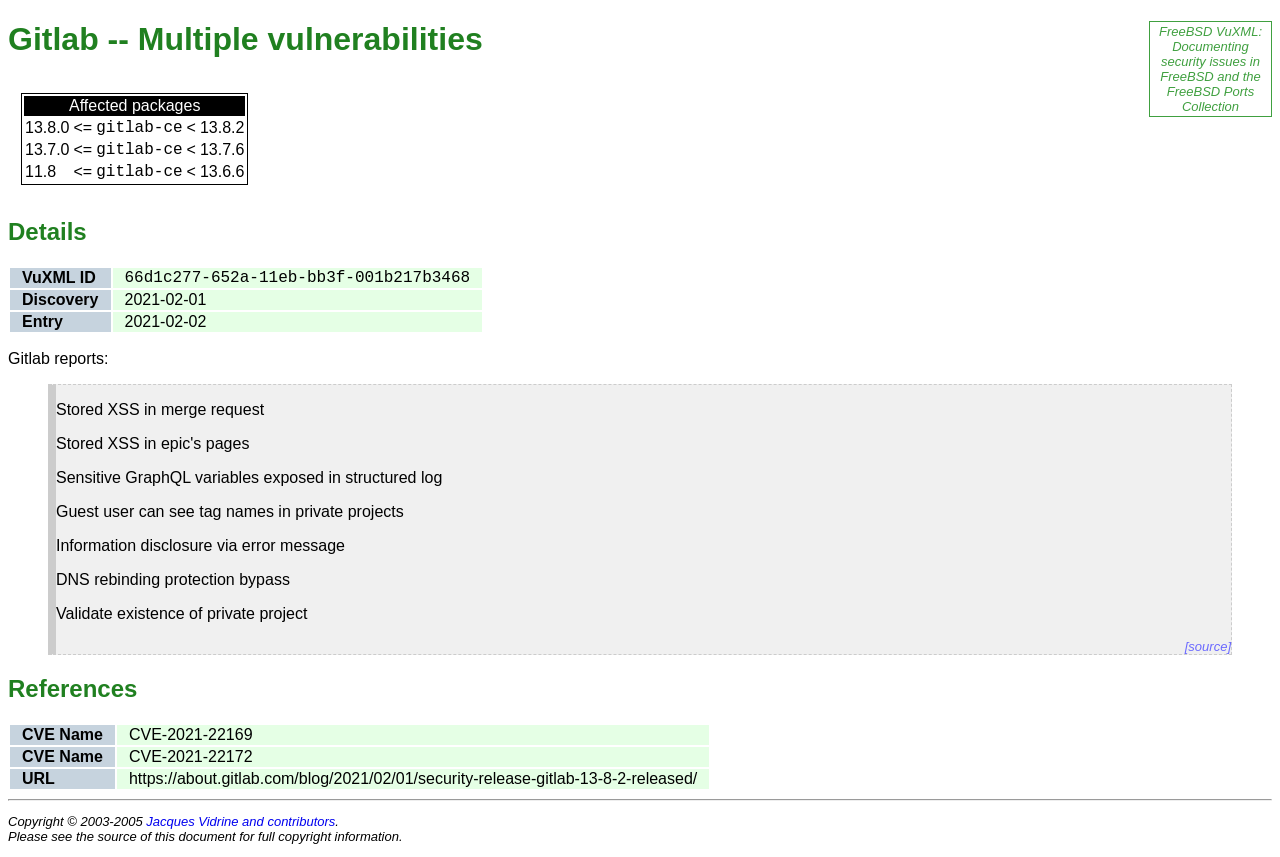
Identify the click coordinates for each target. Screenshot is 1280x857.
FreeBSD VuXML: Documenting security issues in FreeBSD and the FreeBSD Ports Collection (1210, 69)
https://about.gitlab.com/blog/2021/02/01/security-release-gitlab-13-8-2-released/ (413, 778)
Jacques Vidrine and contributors (240, 821)
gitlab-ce (139, 128)
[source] (1208, 646)
